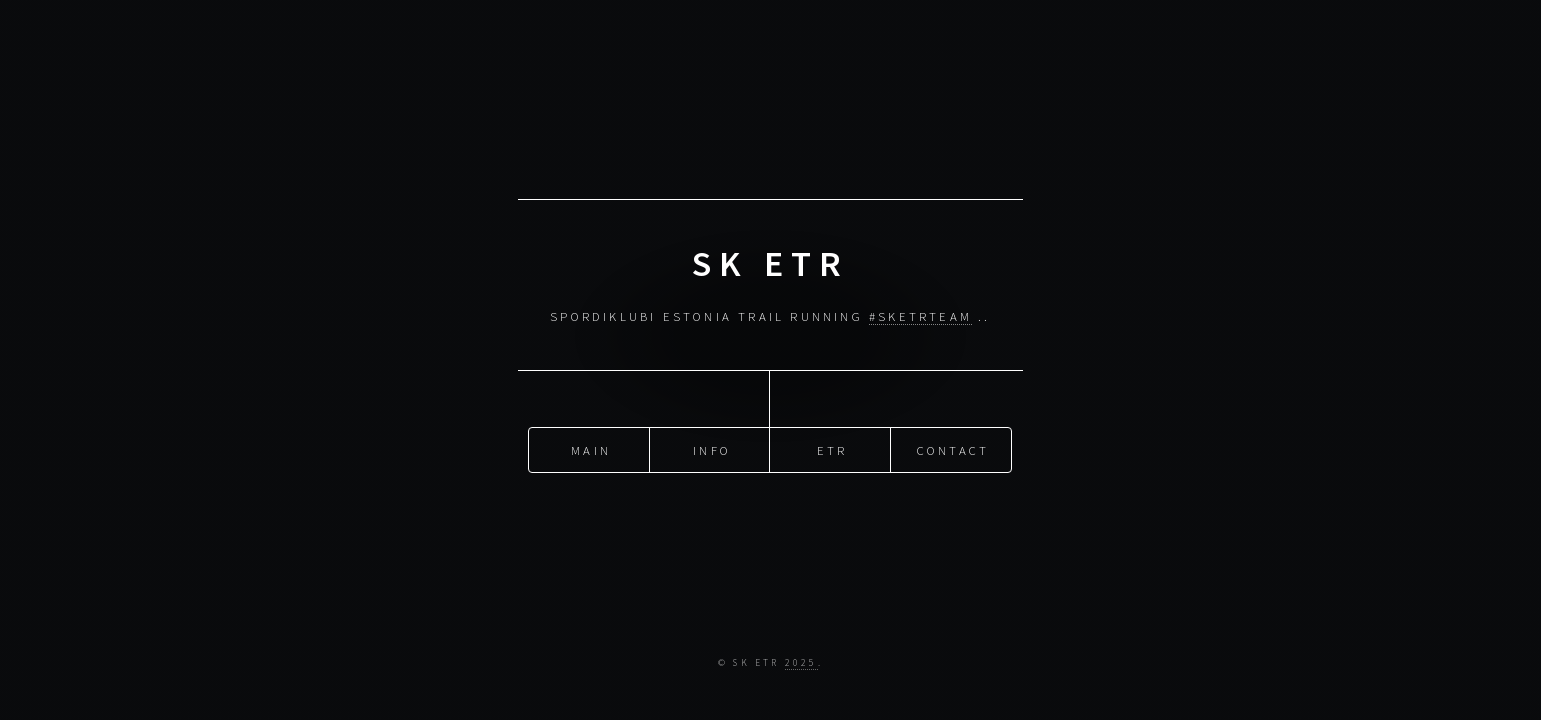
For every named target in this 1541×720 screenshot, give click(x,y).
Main (591, 449)
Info (712, 449)
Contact (953, 449)
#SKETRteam (920, 316)
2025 (801, 663)
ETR (832, 449)
